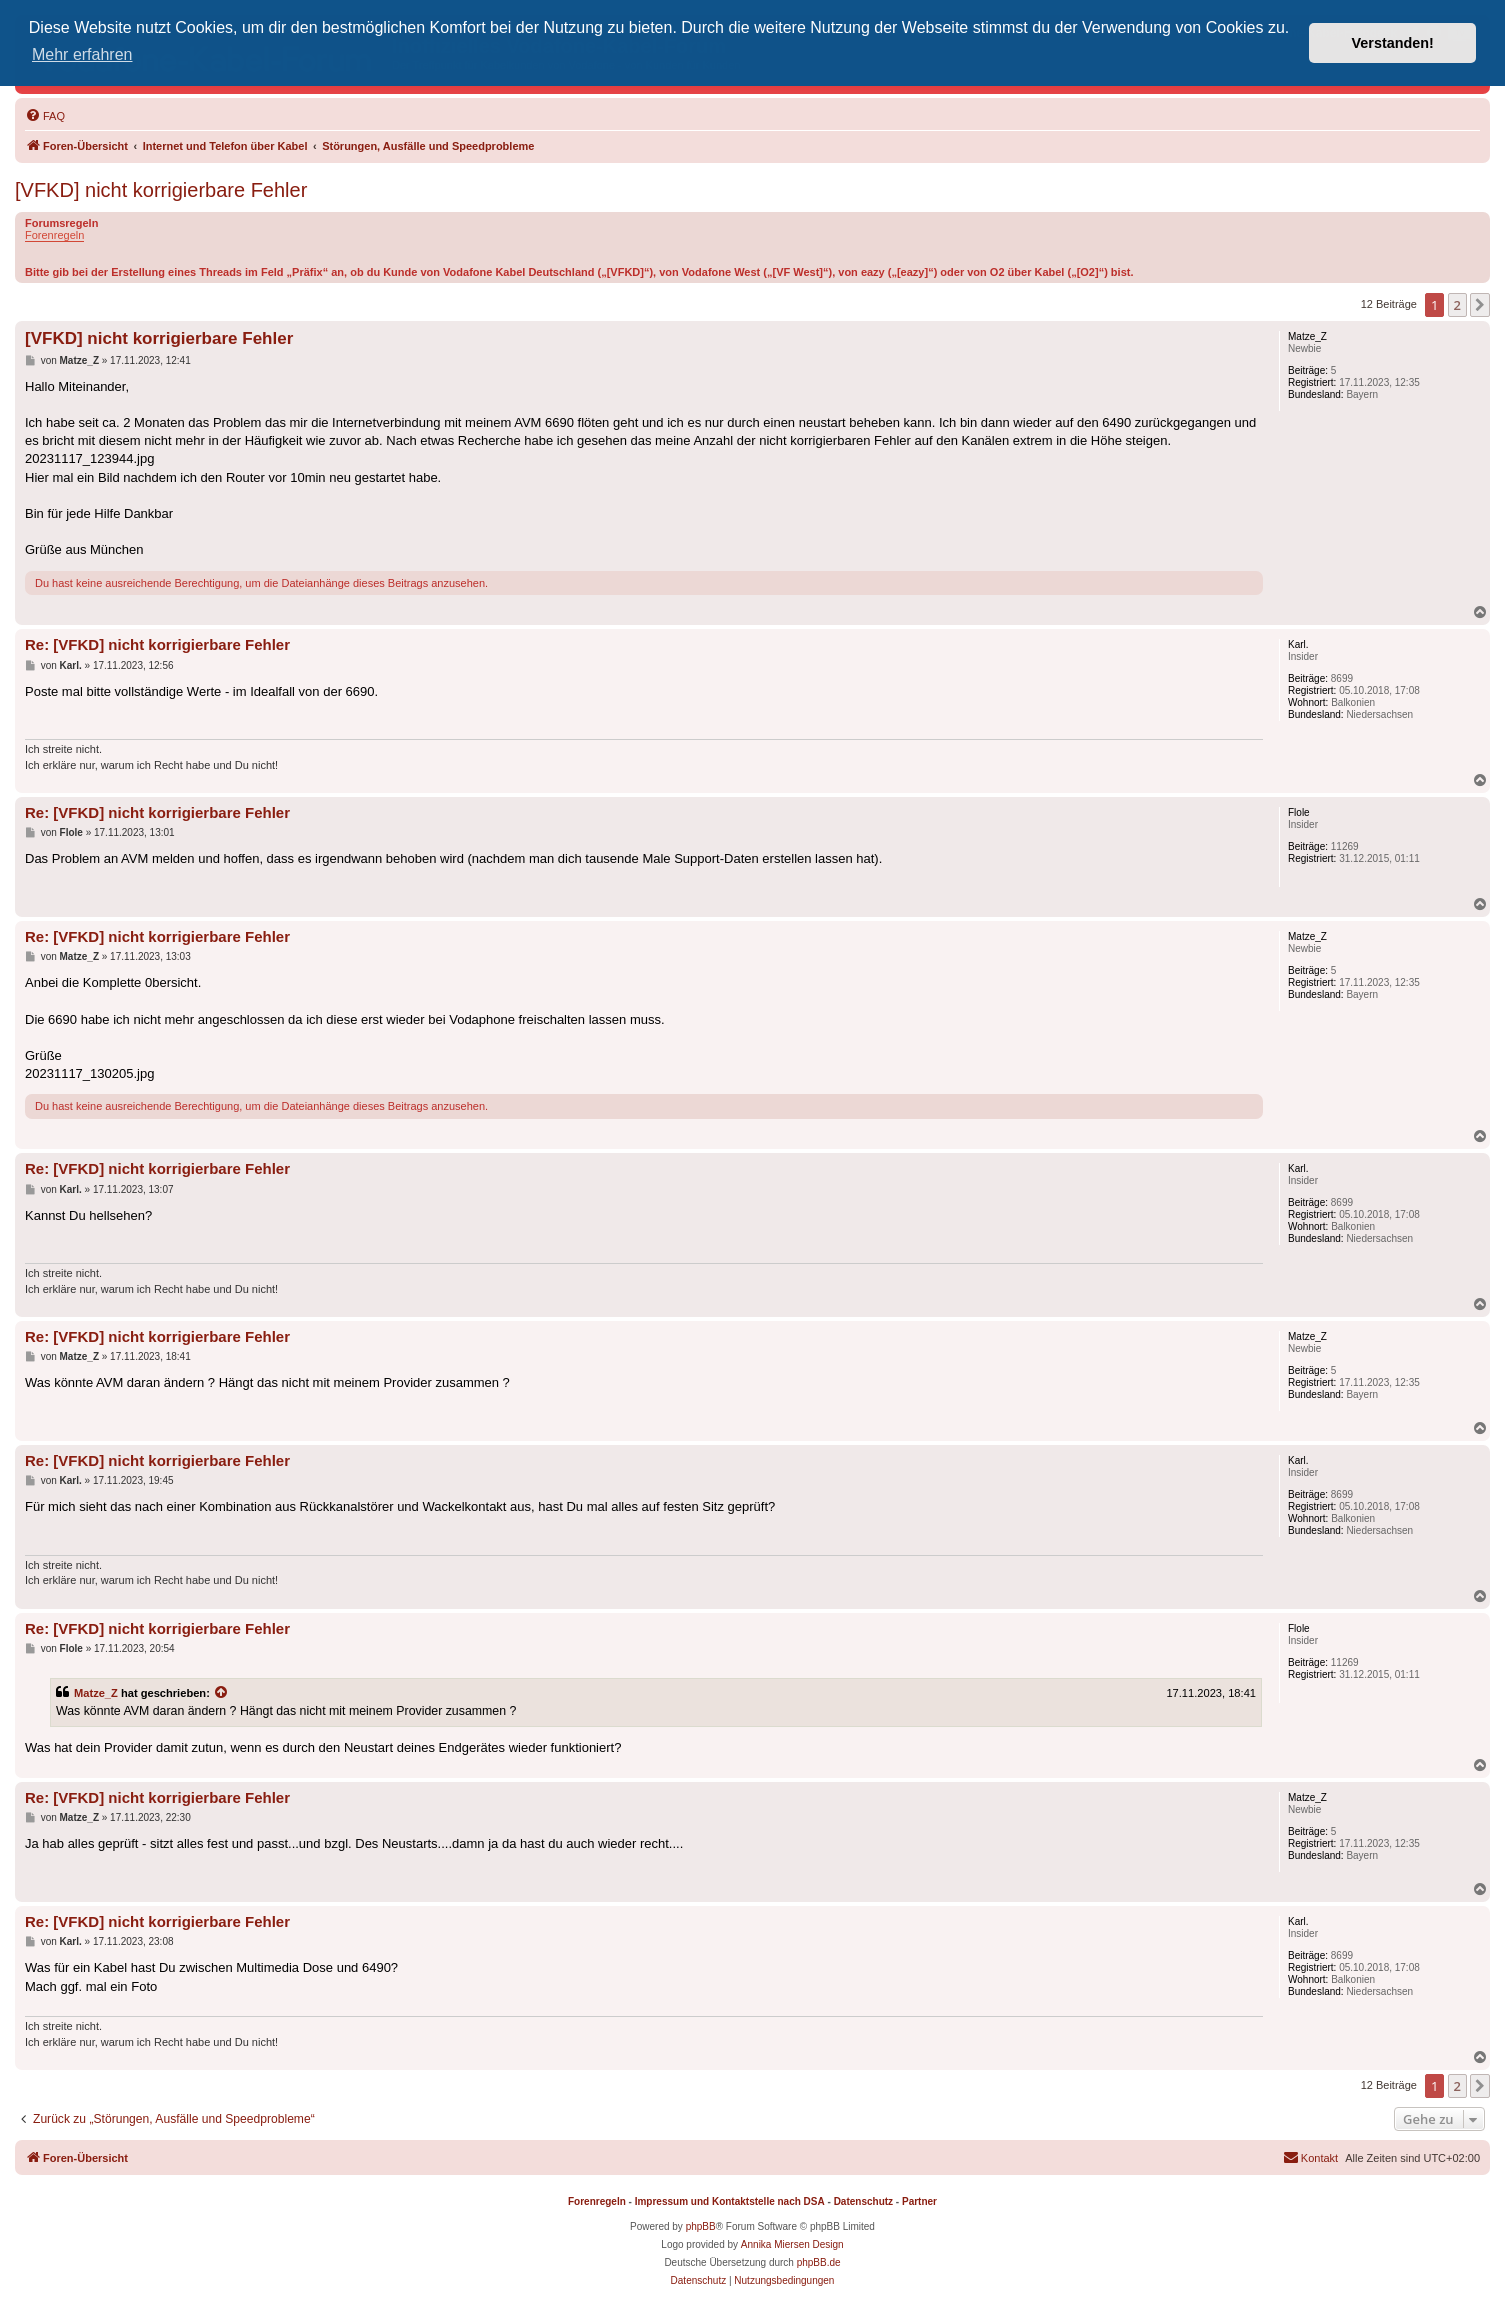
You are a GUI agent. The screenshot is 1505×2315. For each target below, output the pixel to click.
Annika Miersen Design (792, 2244)
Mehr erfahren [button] (82, 54)
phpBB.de (819, 2262)
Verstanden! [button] (1393, 43)
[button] (1480, 305)
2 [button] (1457, 305)
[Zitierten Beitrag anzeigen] (222, 1693)
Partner (919, 2201)
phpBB (701, 2226)
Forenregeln (54, 235)
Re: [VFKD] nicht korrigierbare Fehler (157, 644)
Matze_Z (96, 1693)
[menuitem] (45, 116)
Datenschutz (863, 2201)
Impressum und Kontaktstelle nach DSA (730, 2201)
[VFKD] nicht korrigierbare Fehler (161, 190)
